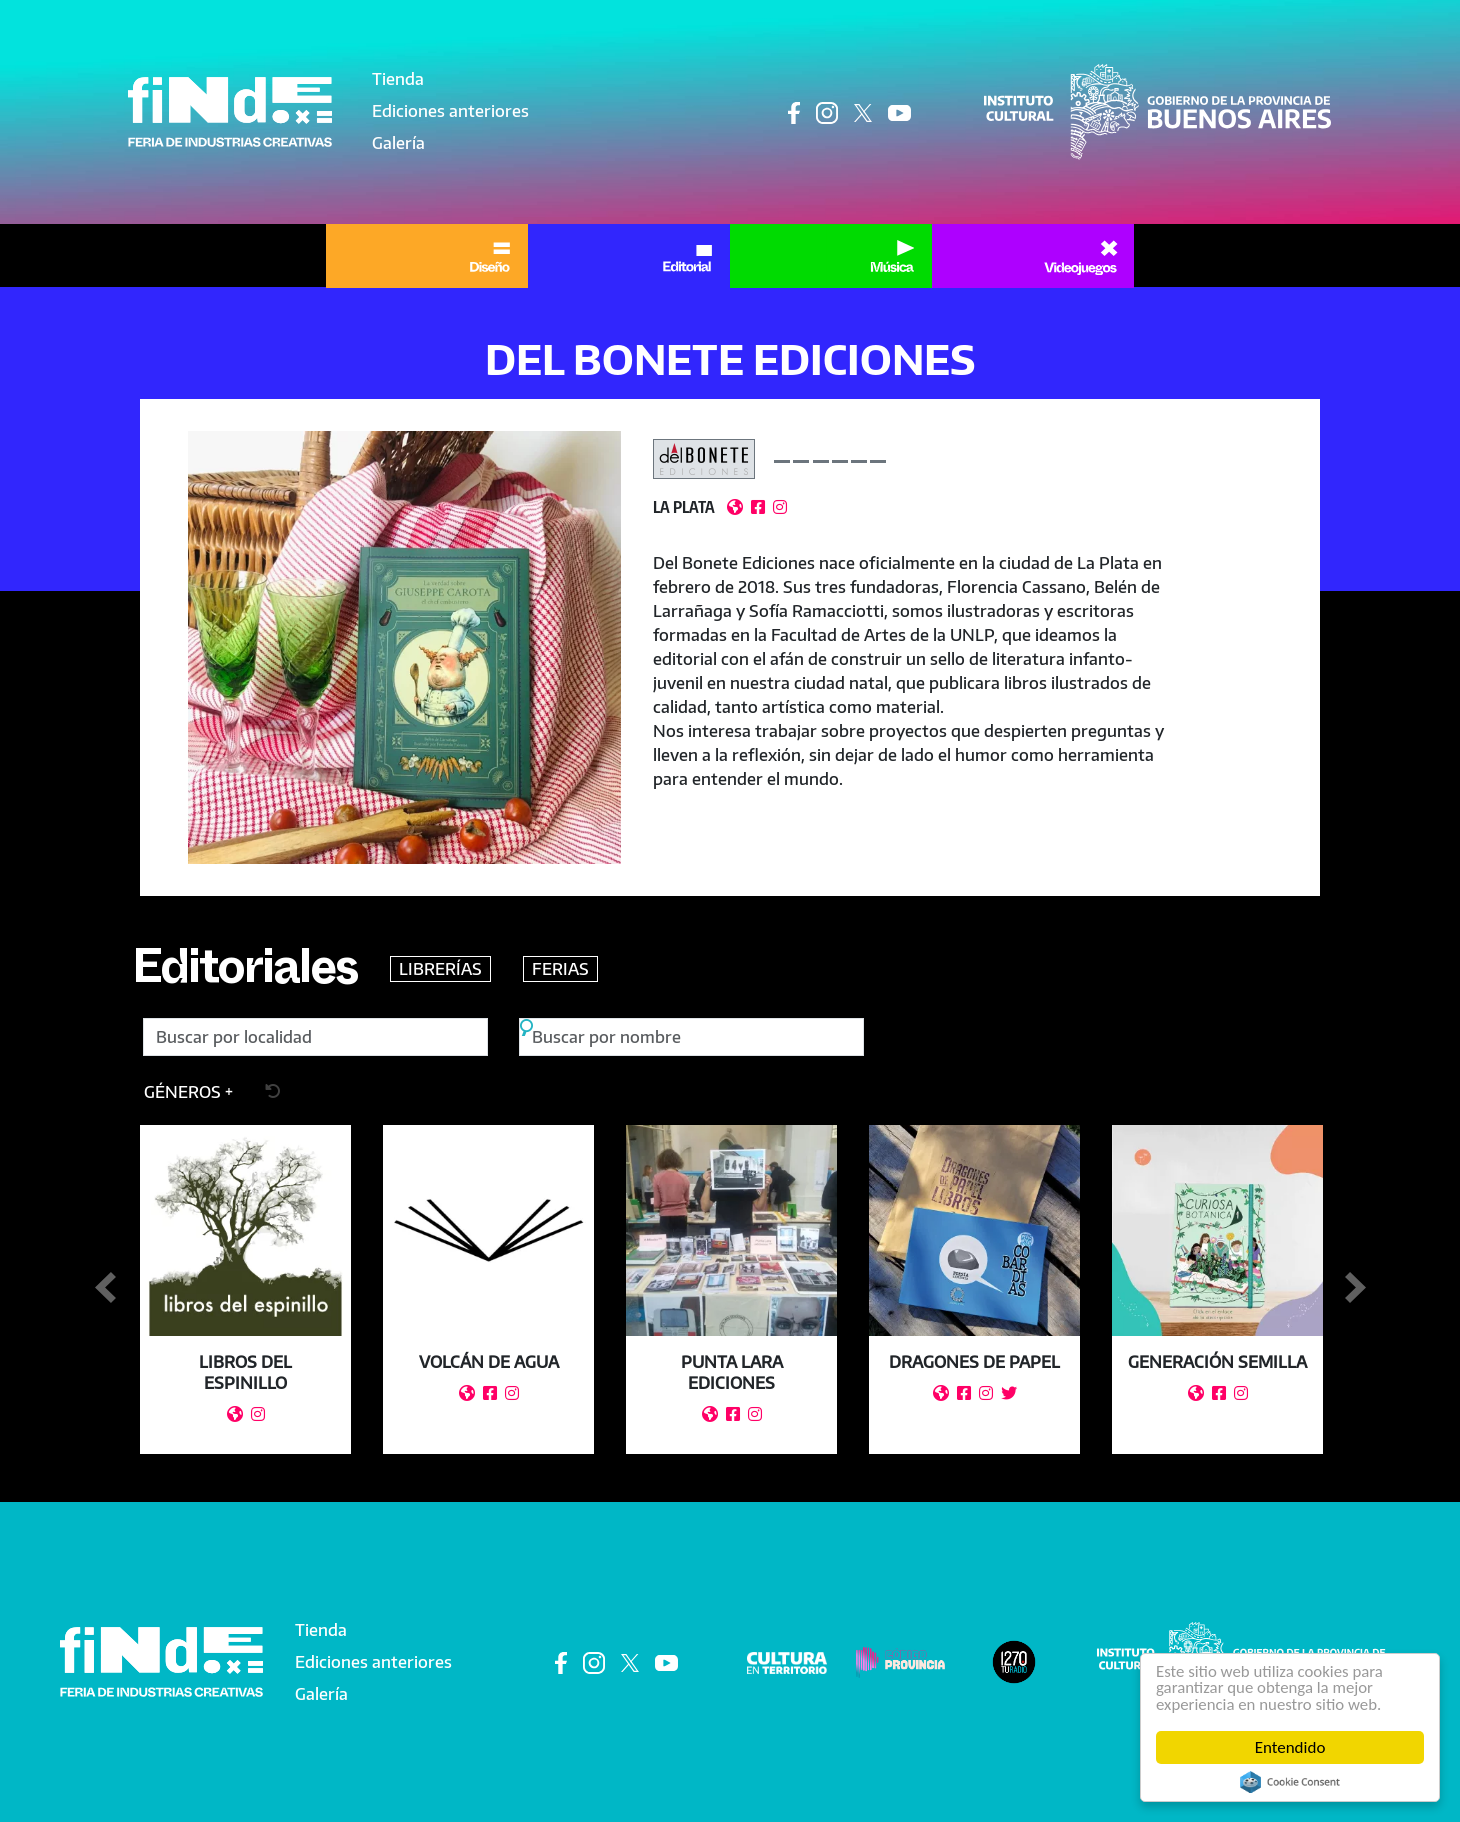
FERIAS (562, 969)
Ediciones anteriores (450, 111)
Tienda (398, 79)
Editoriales (246, 975)
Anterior (105, 1288)
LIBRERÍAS (442, 969)
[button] (404, 647)
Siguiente (1355, 1288)
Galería (398, 143)
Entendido (1290, 1747)
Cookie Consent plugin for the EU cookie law (1290, 1782)
